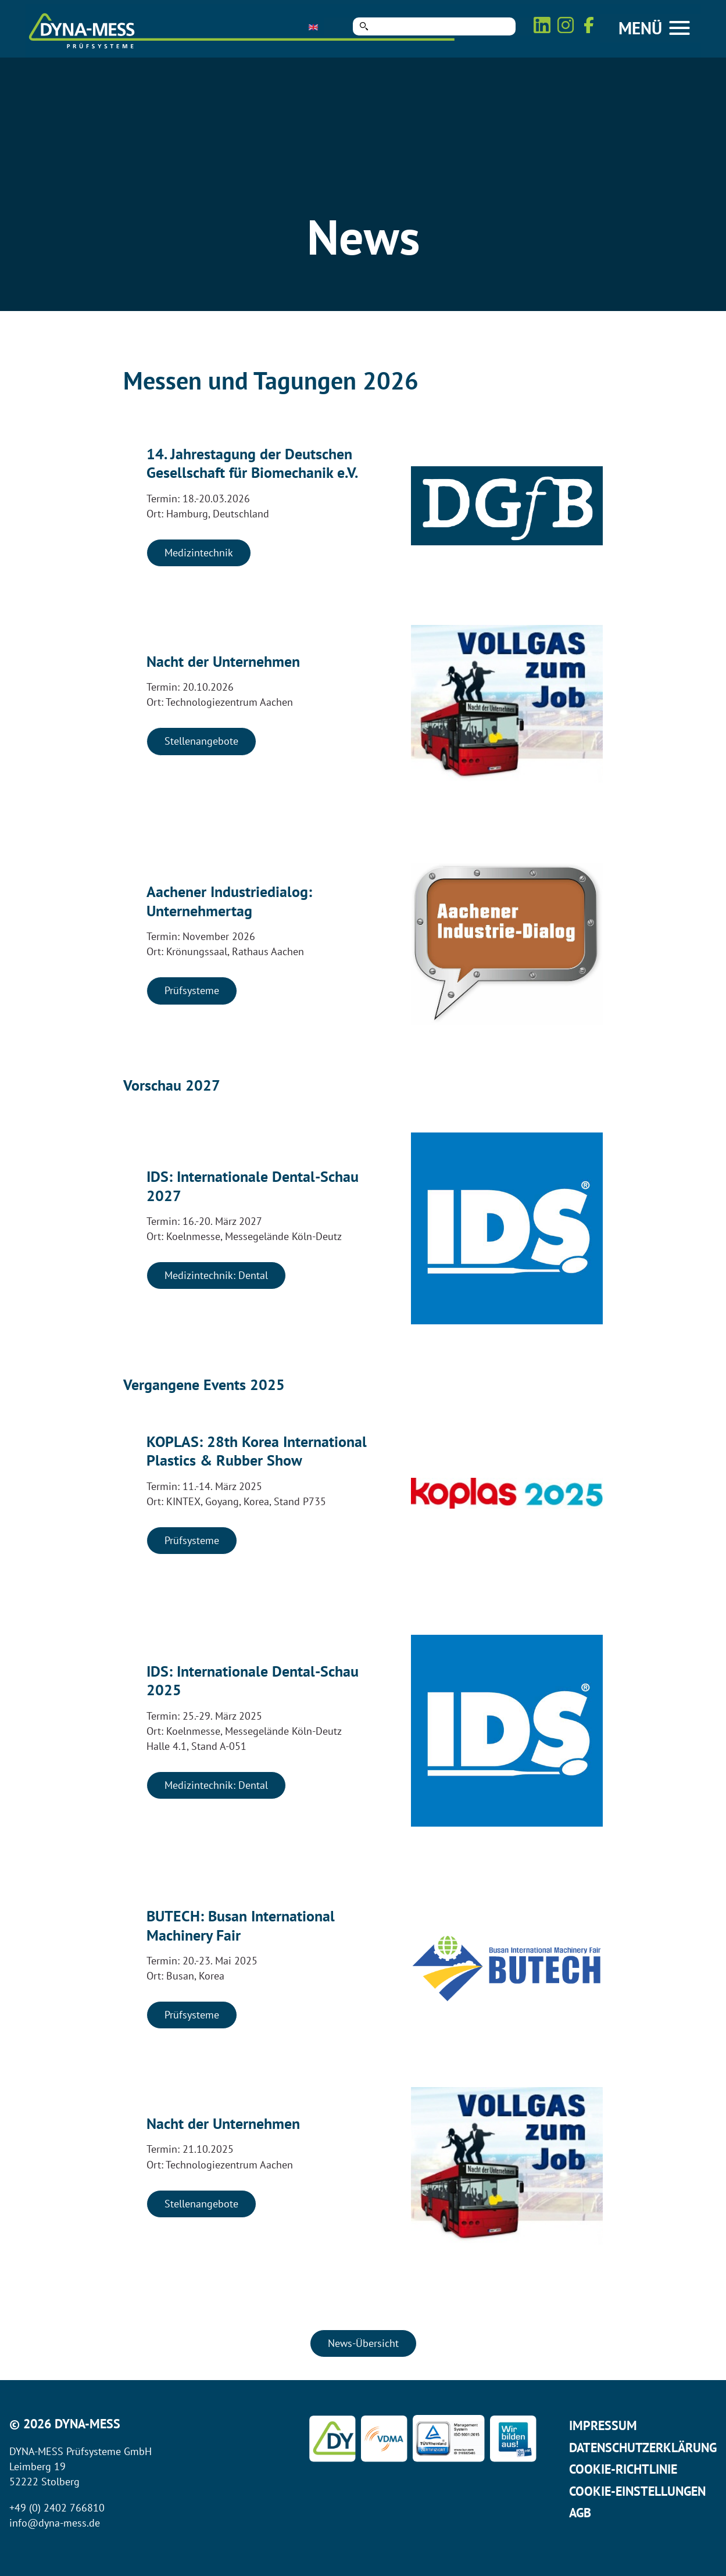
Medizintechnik (198, 552)
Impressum (603, 2425)
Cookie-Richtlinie (623, 2469)
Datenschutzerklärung (643, 2447)
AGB (580, 2512)
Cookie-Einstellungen (637, 2491)
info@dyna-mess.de (54, 2522)
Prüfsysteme (191, 990)
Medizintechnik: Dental (216, 1275)
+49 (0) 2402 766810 (57, 2507)
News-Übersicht (363, 2343)
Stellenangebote (201, 741)
